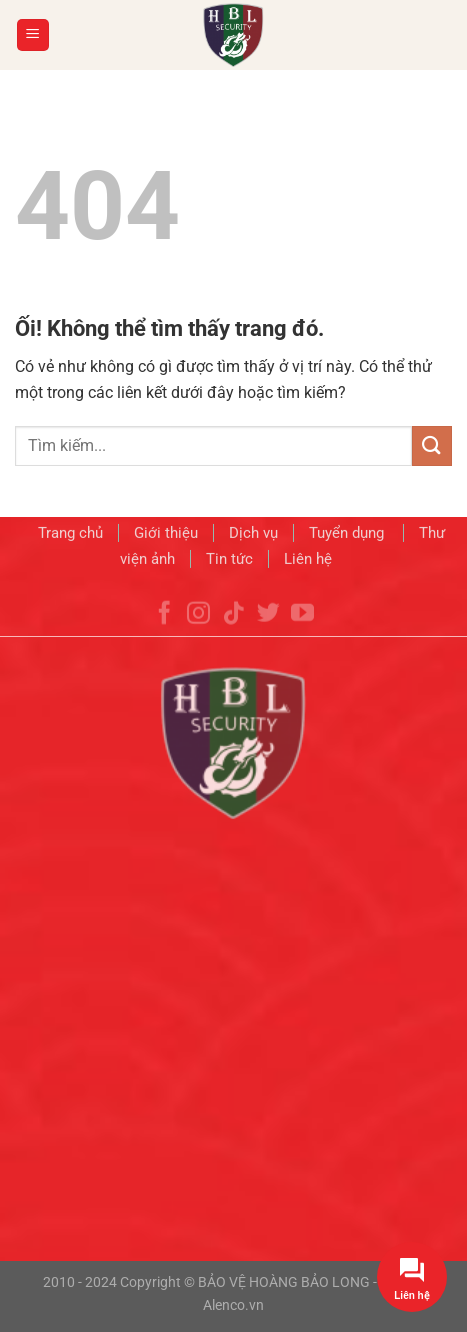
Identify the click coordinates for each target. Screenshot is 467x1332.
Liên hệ (308, 561)
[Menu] (33, 35)
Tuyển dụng (348, 535)
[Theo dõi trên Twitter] (268, 629)
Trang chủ (70, 535)
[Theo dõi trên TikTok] (233, 629)
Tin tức (229, 561)
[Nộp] (432, 445)
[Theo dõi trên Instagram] (198, 629)
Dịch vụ (253, 535)
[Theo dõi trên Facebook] (164, 629)
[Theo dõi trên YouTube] (302, 629)
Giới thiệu (166, 535)
